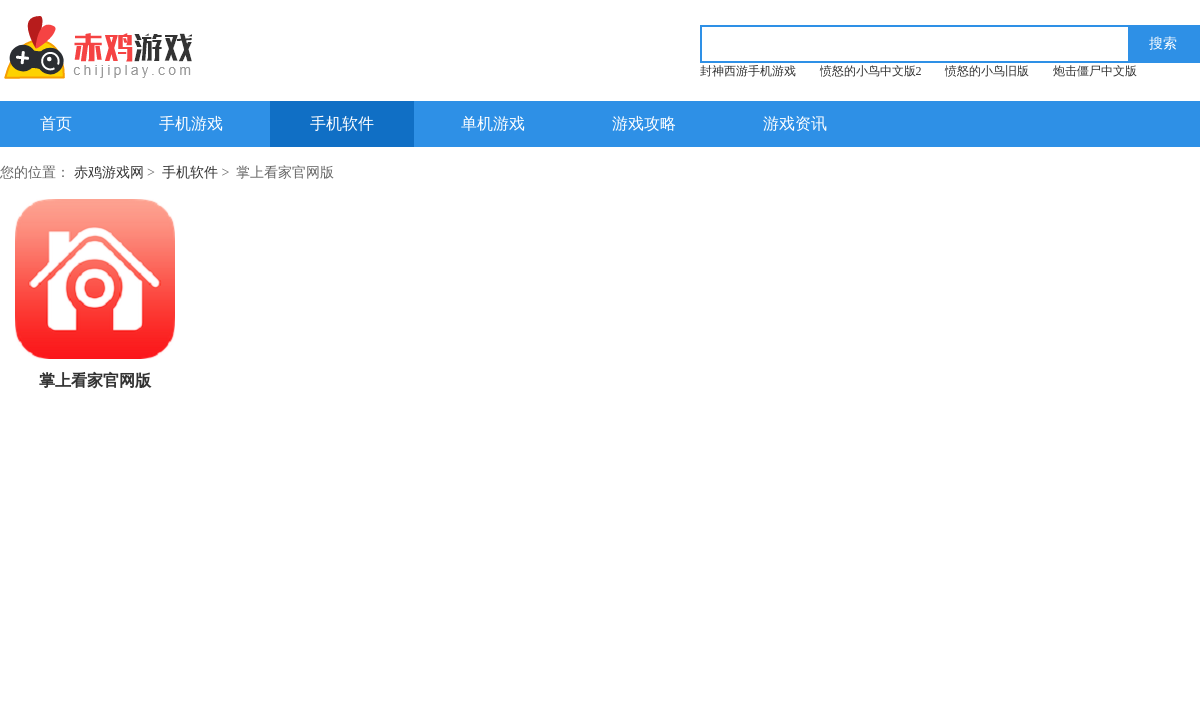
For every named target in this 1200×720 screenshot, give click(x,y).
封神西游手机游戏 (748, 71)
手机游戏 (191, 123)
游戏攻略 (644, 123)
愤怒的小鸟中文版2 (871, 71)
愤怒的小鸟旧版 (987, 71)
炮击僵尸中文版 (1095, 71)
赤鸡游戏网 (109, 172)
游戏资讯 (795, 123)
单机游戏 (493, 123)
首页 (56, 123)
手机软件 (342, 123)
